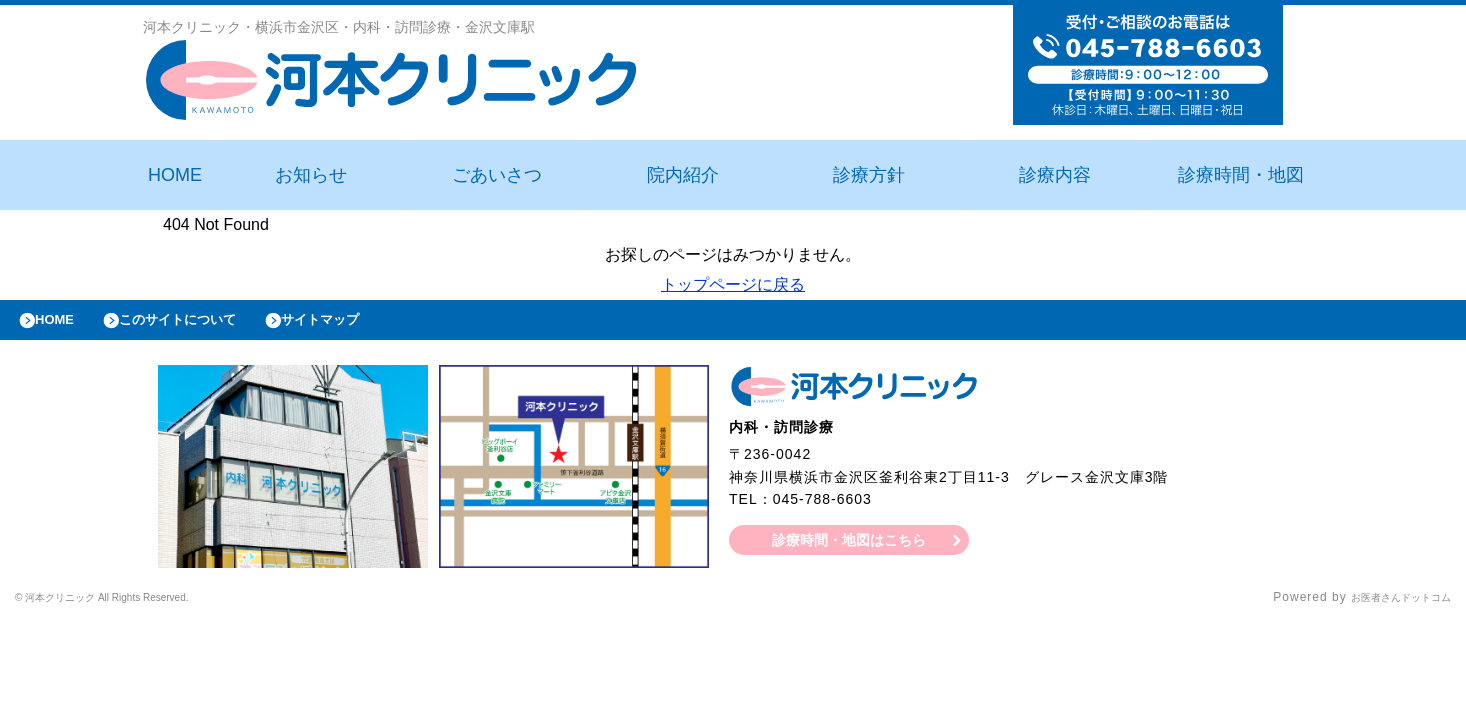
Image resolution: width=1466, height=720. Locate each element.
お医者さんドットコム (1386, 608)
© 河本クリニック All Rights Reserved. (134, 608)
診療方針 (869, 175)
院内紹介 (683, 175)
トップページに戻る (733, 284)
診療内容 (1055, 175)
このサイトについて (203, 325)
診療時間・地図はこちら (849, 550)
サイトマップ (366, 325)
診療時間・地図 (1241, 175)
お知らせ (311, 175)
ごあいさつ (497, 175)
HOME (175, 175)
